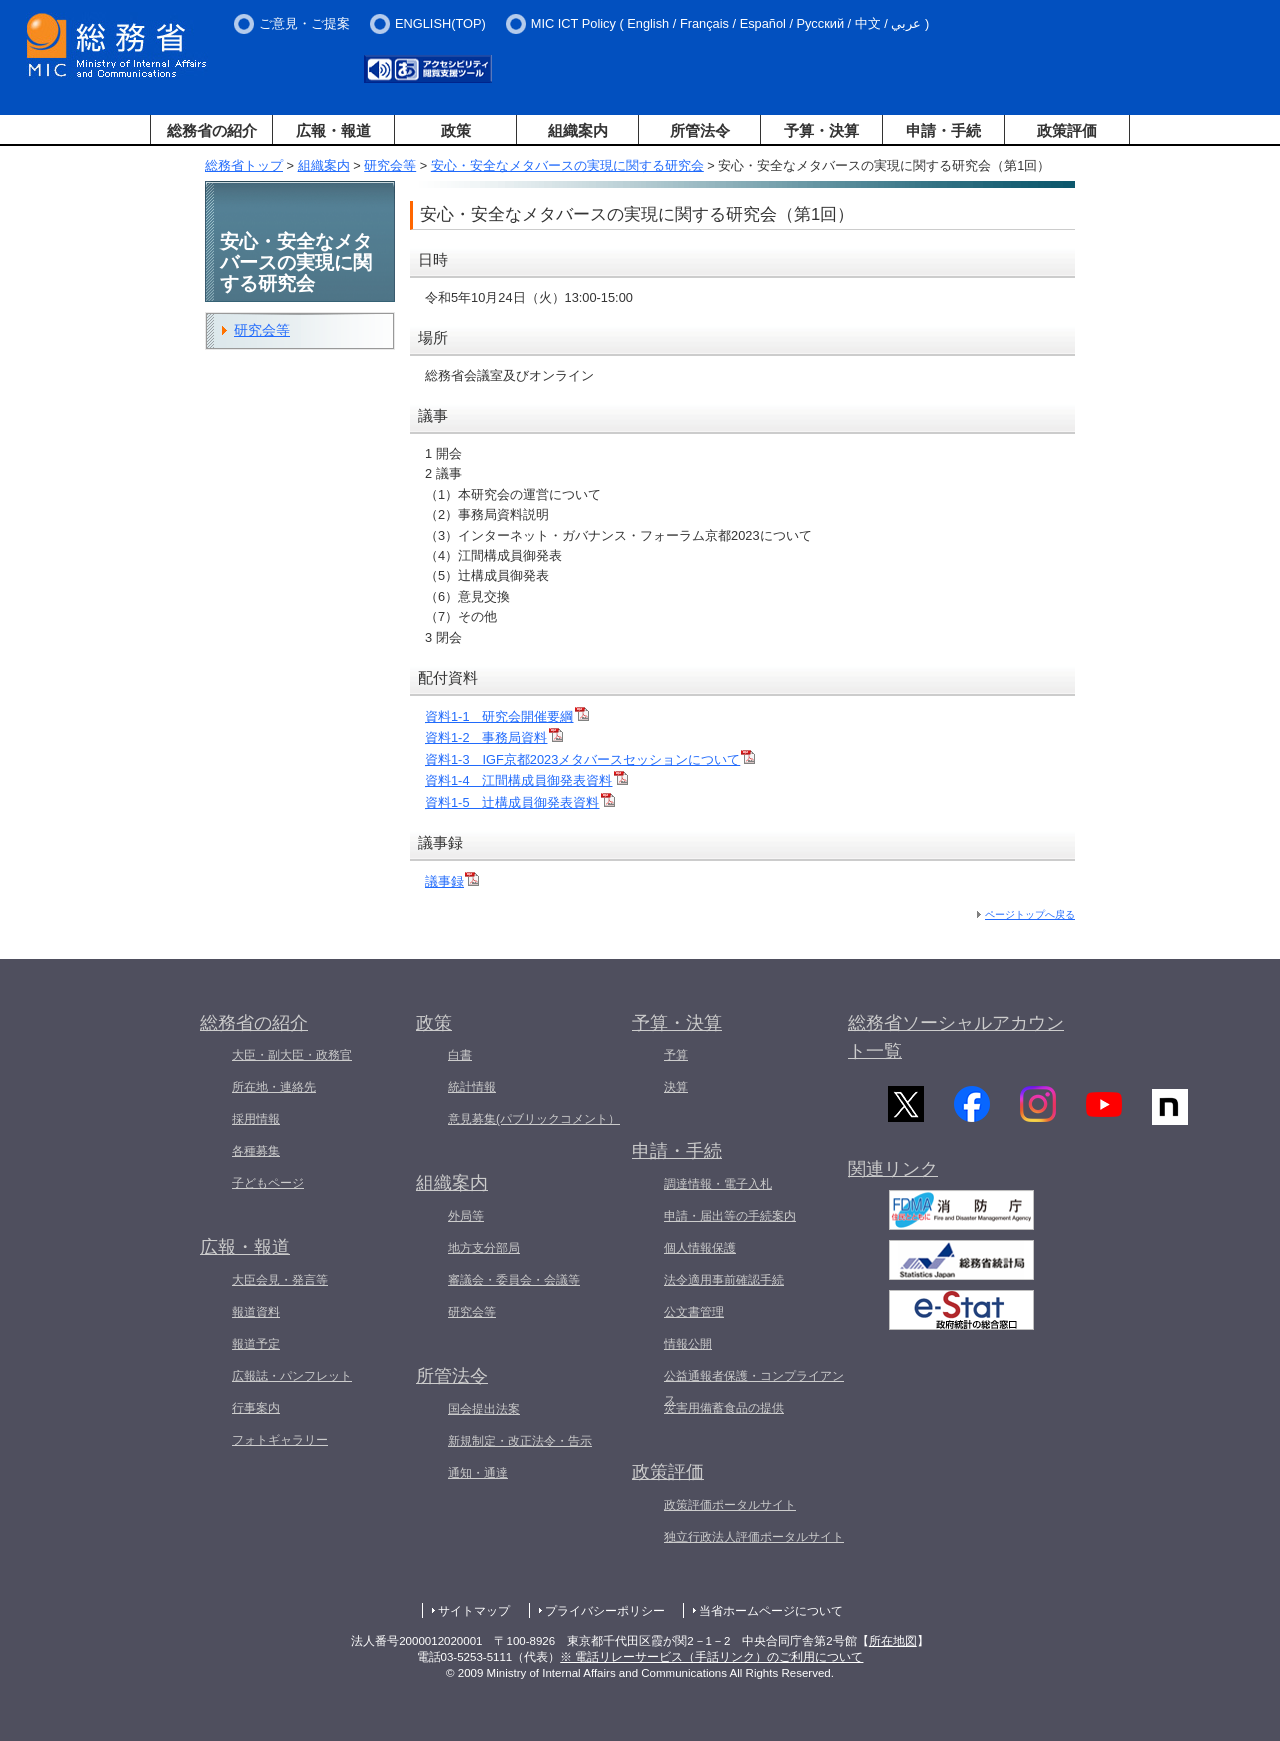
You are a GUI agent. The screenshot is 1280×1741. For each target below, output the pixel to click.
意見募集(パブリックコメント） (534, 1119)
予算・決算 (821, 130)
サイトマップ (474, 1611)
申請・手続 (943, 130)
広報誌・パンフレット (292, 1376)
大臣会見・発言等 (280, 1280)
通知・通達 (478, 1473)
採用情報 (256, 1119)
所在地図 (893, 1641)
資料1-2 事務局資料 (494, 737)
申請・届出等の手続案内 (730, 1216)
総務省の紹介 (212, 130)
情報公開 (688, 1344)
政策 (456, 130)
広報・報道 (333, 130)
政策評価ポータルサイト (730, 1505)
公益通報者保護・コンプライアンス (754, 1388)
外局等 (466, 1216)
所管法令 (700, 130)
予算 (676, 1055)
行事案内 (256, 1408)
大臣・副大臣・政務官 (292, 1055)
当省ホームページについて (771, 1611)
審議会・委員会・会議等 (514, 1280)
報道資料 (256, 1312)
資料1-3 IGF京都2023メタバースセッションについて (590, 759)
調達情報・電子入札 (718, 1184)
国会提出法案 (484, 1409)
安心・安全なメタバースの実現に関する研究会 (567, 165)
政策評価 (1067, 130)
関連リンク (893, 1178)
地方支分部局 (484, 1248)
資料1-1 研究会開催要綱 (507, 716)
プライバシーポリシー (605, 1611)
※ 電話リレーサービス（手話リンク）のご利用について (711, 1657)
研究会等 (390, 165)
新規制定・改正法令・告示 (520, 1441)
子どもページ (268, 1183)
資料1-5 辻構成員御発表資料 (520, 802)
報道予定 (256, 1344)
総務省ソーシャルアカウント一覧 (956, 1037)
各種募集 (256, 1151)
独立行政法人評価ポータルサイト (754, 1537)
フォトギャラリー (280, 1440)
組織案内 (578, 130)
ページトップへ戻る (1030, 914)
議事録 (452, 881)
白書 (460, 1055)
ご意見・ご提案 (304, 23)
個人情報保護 (700, 1248)
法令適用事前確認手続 (724, 1280)
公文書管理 (694, 1312)
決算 (676, 1087)
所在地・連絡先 (274, 1087)
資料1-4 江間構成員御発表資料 (526, 780)
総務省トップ (244, 165)
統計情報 (472, 1087)
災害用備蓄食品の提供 (724, 1408)
